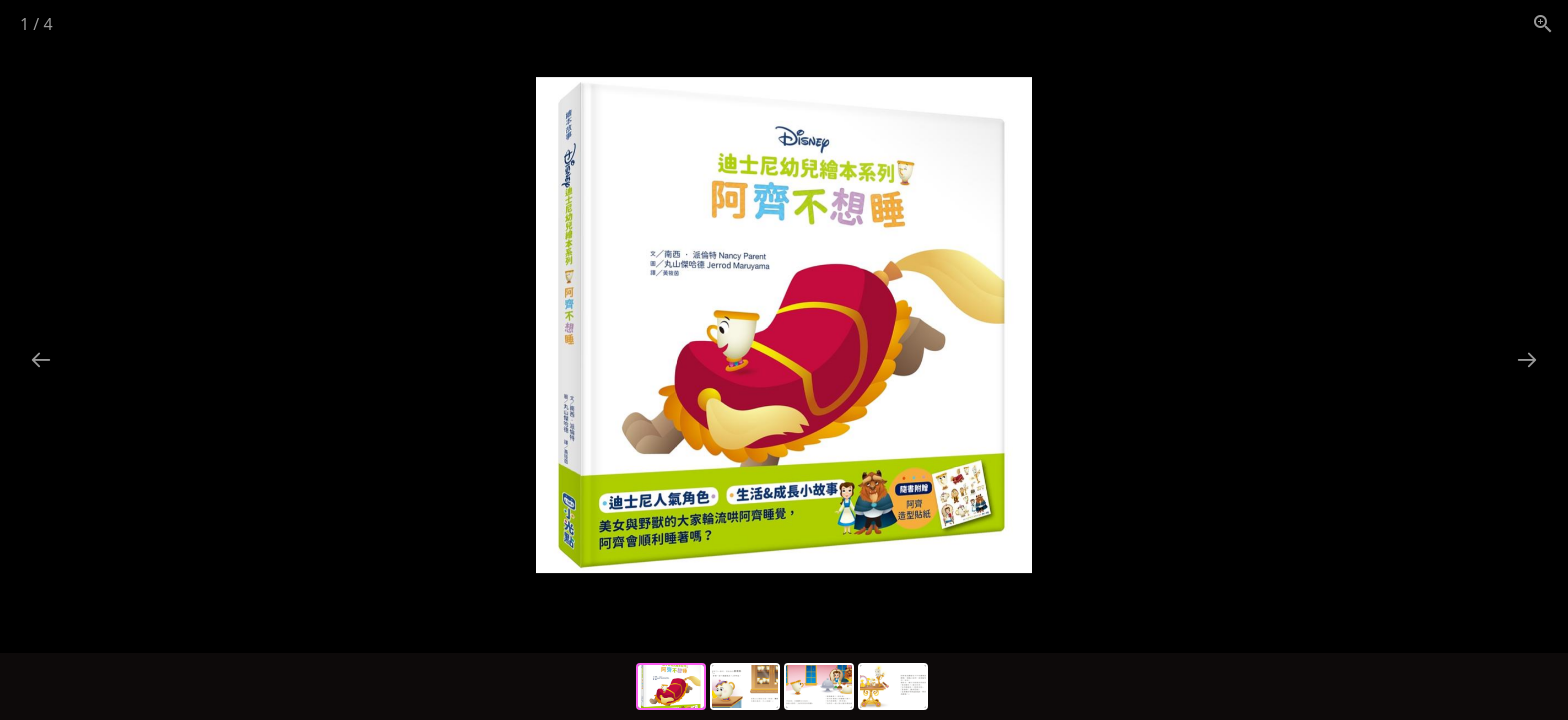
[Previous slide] (41, 359)
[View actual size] (1543, 23)
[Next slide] (1527, 359)
